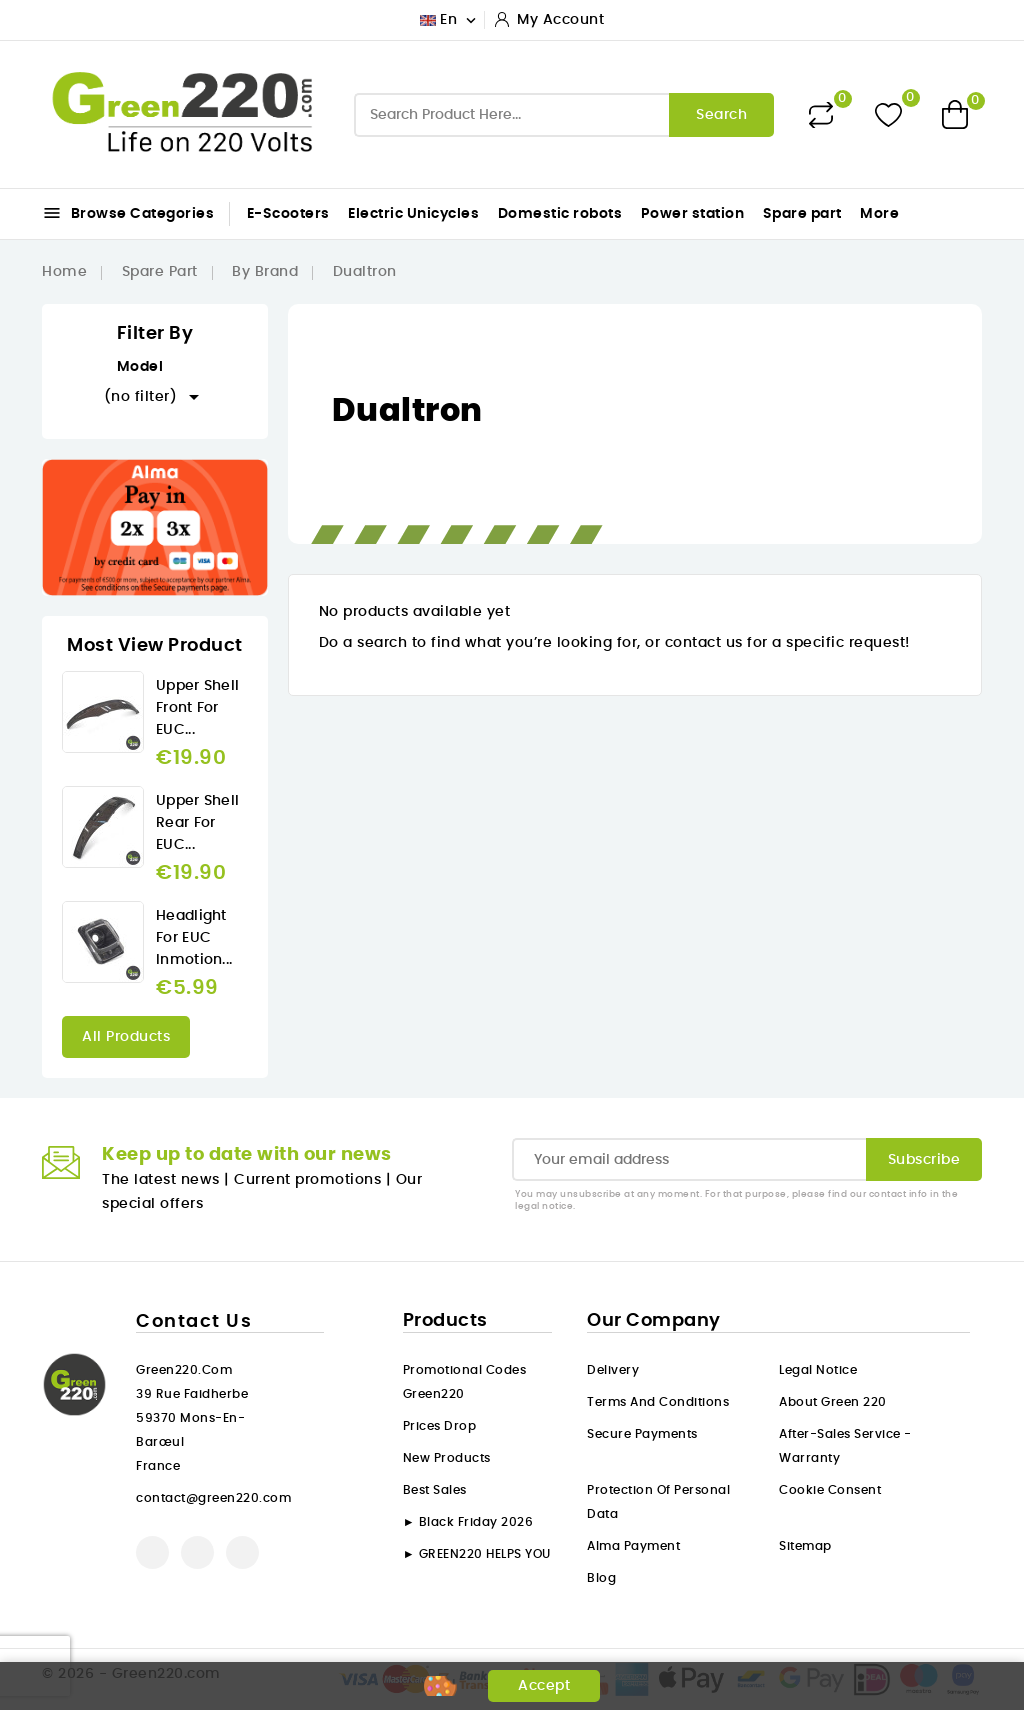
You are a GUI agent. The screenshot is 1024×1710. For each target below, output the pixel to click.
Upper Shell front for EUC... (197, 708)
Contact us (194, 1322)
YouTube (197, 1552)
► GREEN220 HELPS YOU (477, 1554)
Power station (693, 214)
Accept (544, 1686)
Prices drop (440, 1426)
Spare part (802, 214)
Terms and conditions (658, 1402)
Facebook (152, 1552)
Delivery (613, 1370)
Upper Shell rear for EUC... (197, 823)
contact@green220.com (213, 1498)
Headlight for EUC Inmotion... (194, 938)
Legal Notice (818, 1370)
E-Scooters (288, 214)
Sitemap (805, 1546)
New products (447, 1458)
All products (126, 1037)
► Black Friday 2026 (468, 1522)
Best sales (435, 1490)
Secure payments (642, 1434)
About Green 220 (833, 1402)
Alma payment (633, 1546)
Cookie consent (830, 1490)
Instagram (242, 1552)
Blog (601, 1578)
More (879, 214)
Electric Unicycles (413, 214)
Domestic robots (560, 214)
